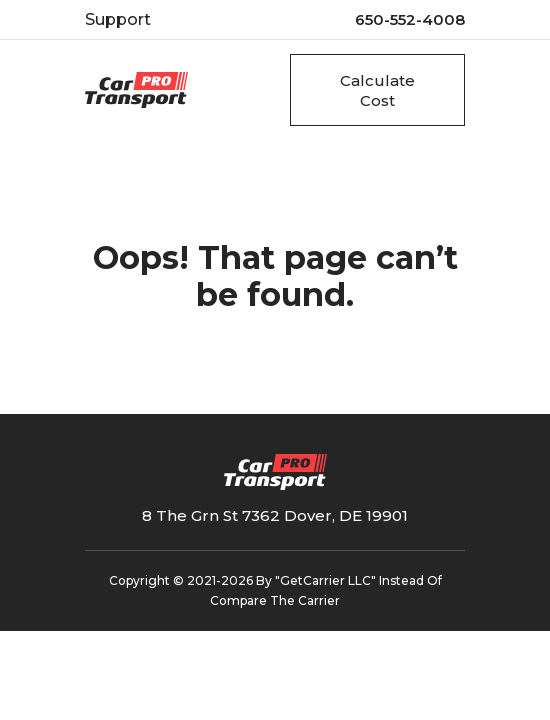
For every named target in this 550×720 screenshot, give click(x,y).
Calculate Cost (377, 90)
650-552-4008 (410, 19)
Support (118, 19)
